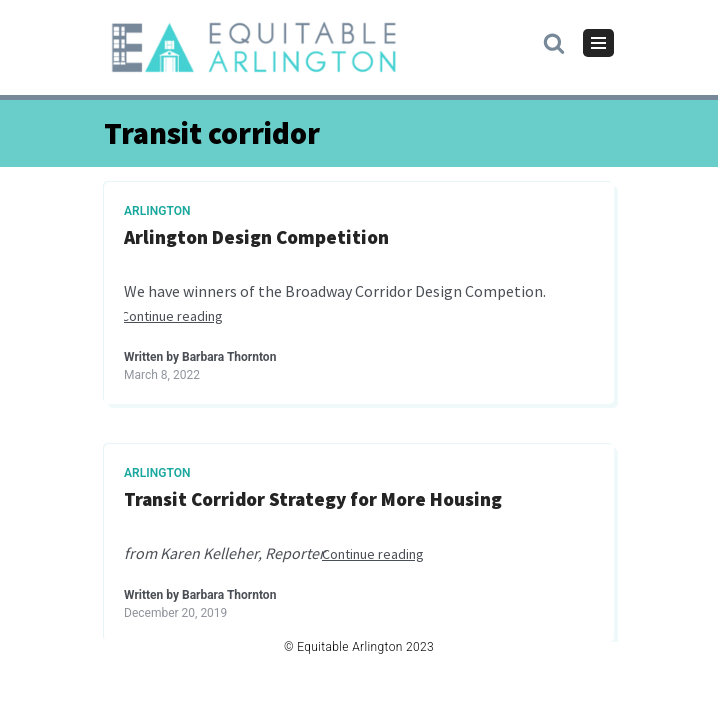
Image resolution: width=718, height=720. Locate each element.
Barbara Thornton (229, 357)
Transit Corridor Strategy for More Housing (313, 499)
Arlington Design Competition (256, 237)
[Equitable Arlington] (254, 47)
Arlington (157, 211)
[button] (554, 42)
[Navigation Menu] (598, 43)
